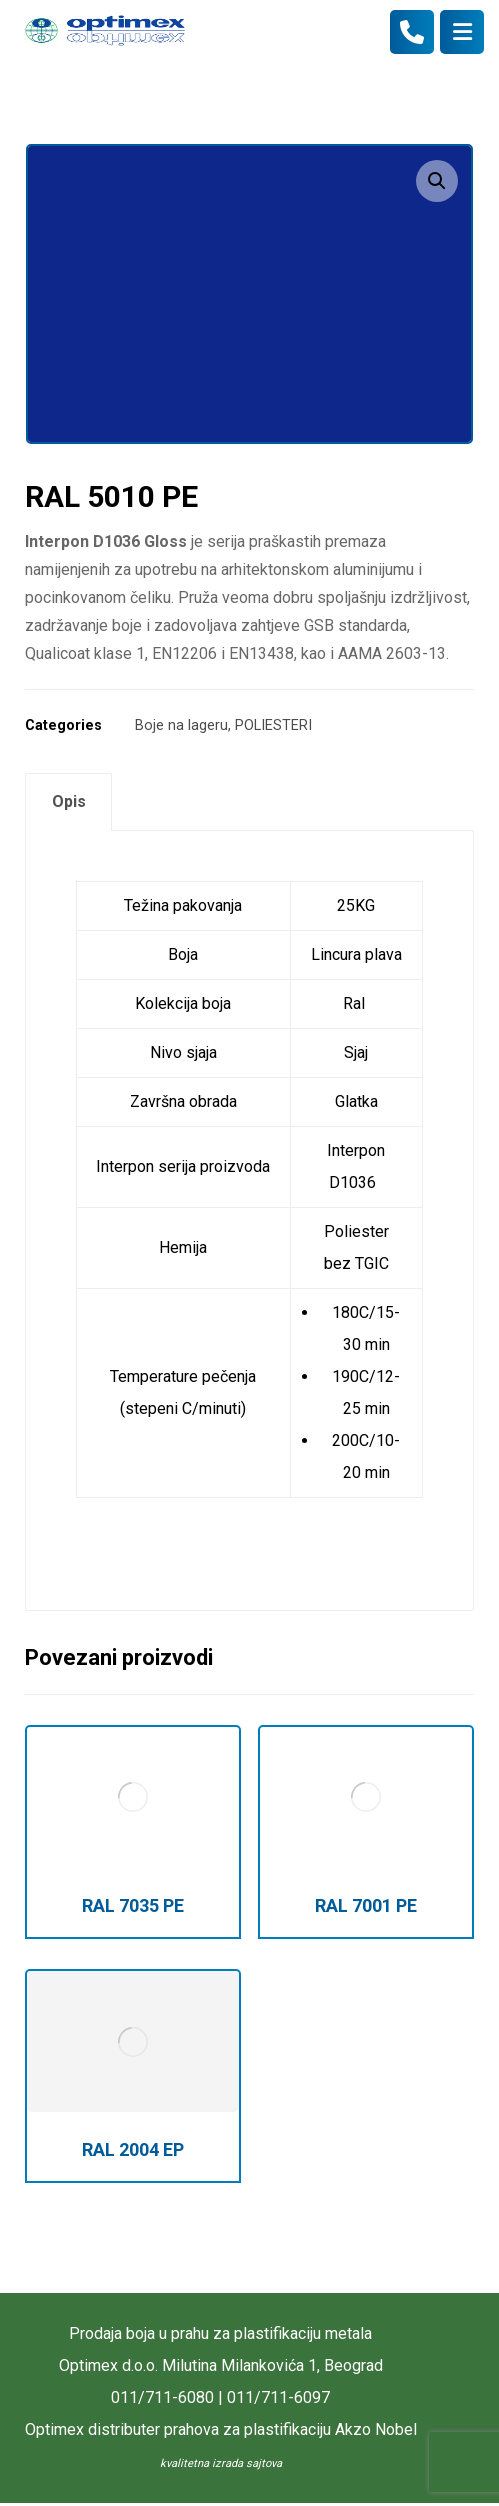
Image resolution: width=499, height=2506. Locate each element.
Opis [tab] (69, 801)
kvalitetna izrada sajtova (221, 2463)
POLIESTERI (273, 725)
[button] (437, 181)
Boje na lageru (181, 725)
